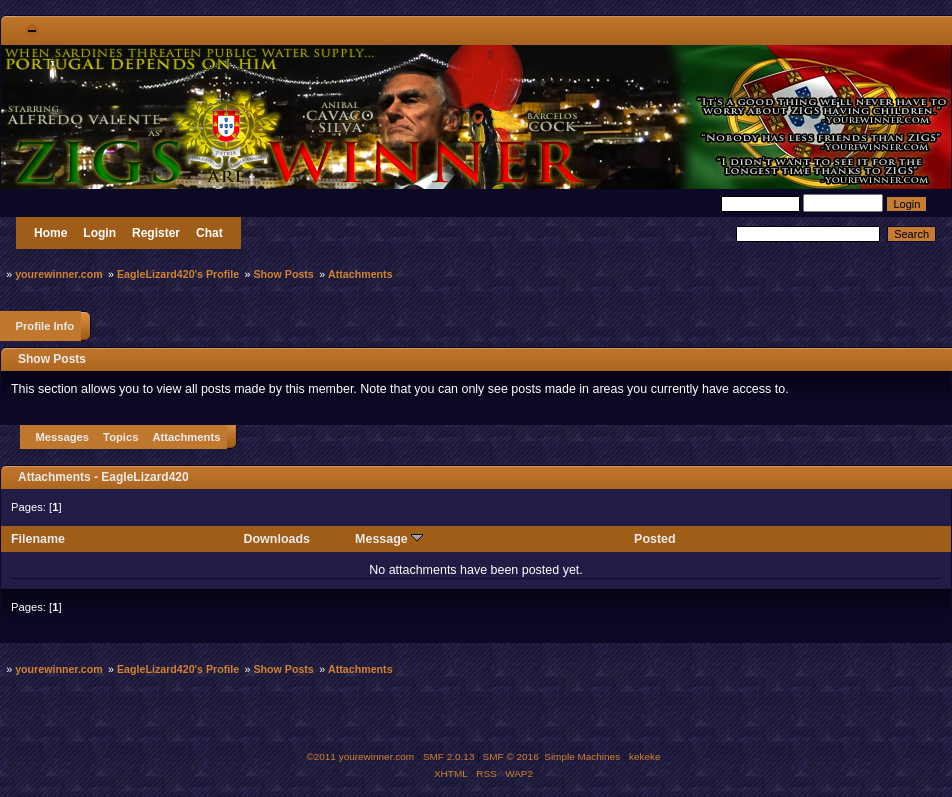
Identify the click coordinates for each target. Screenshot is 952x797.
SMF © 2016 (511, 756)
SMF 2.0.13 (449, 756)
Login (99, 233)
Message (389, 539)
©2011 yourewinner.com (360, 756)
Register (156, 233)
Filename (38, 539)
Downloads (277, 539)
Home (50, 233)
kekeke (645, 756)
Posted (655, 539)
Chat (209, 233)
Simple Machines (582, 756)
